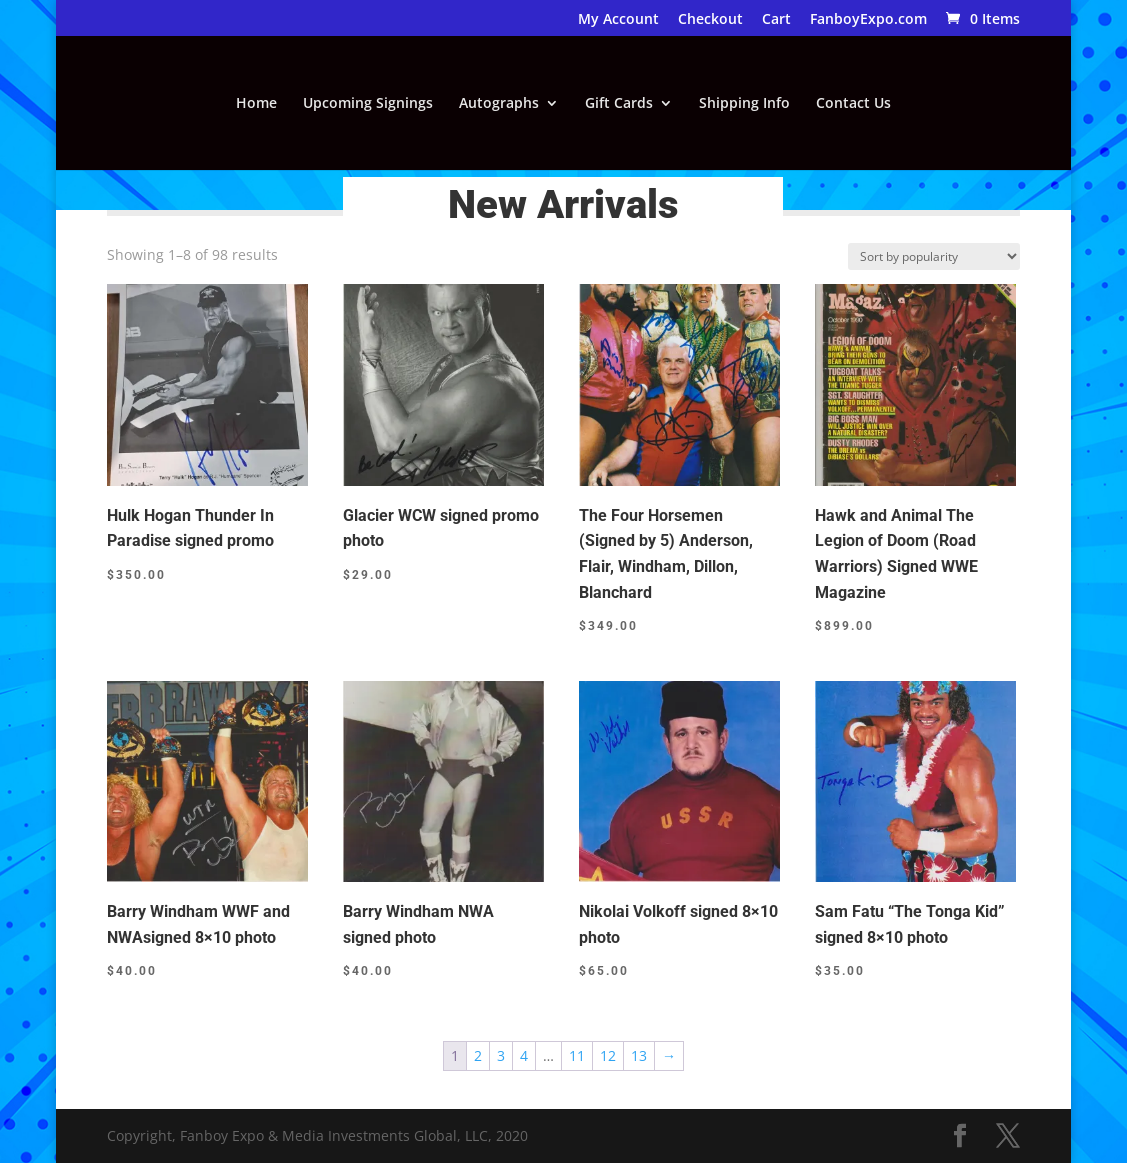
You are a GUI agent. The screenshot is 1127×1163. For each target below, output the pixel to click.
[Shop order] (934, 256)
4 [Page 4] (524, 1055)
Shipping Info (744, 104)
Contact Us (853, 104)
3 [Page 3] (501, 1055)
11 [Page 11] (577, 1055)
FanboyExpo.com (868, 20)
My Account (618, 20)
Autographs (499, 104)
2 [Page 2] (478, 1055)
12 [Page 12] (608, 1055)
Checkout (710, 20)
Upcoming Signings (368, 104)
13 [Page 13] (639, 1055)
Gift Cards (619, 104)
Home (256, 104)
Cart (776, 20)
